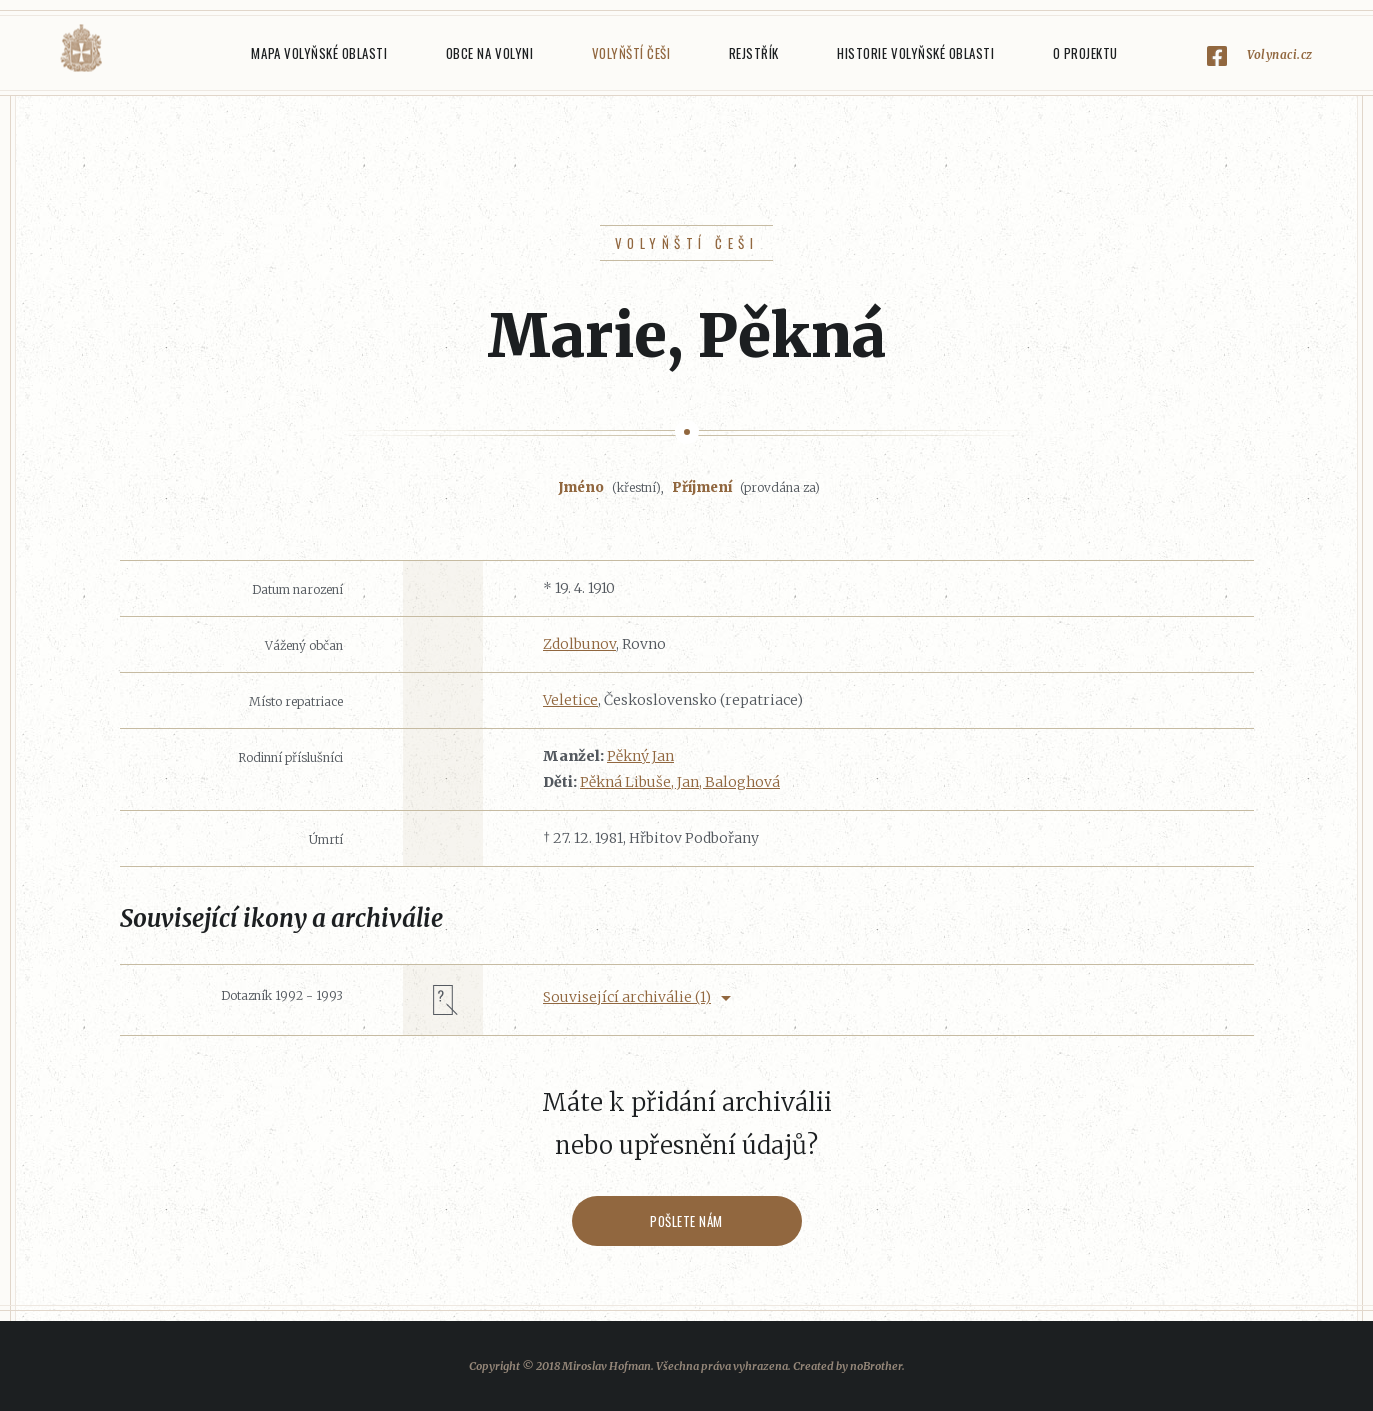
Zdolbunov (579, 644)
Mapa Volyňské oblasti (319, 53)
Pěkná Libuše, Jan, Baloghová (680, 782)
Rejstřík (754, 53)
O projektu (1085, 53)
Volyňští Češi (631, 53)
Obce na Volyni (489, 53)
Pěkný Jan (640, 756)
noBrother (876, 1366)
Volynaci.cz (1280, 54)
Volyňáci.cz (81, 48)
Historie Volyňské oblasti (915, 53)
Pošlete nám (686, 1221)
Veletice (570, 700)
